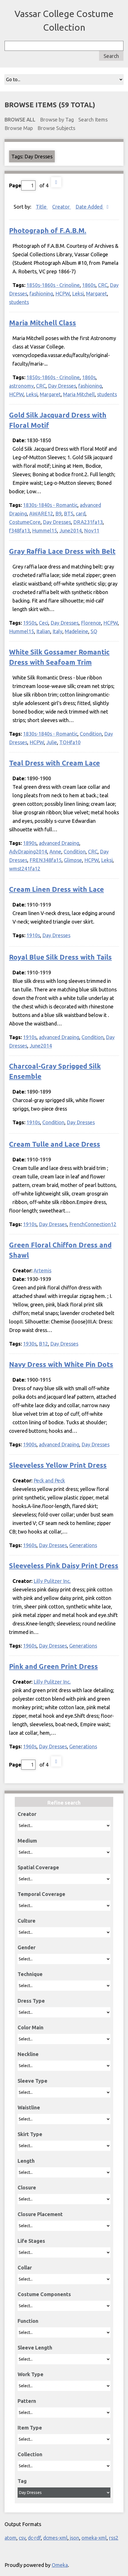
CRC (103, 285)
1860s (89, 285)
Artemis (42, 1270)
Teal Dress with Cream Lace (54, 763)
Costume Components (44, 2294)
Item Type (30, 2427)
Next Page (56, 182)
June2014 (70, 530)
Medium (27, 1840)
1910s (33, 935)
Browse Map (19, 128)
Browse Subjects (56, 128)
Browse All (20, 119)
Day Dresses (62, 386)
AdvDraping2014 (28, 851)
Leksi (78, 293)
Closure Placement (40, 2214)
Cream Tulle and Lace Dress (54, 1144)
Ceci (43, 623)
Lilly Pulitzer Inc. (52, 1581)
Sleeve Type (32, 2081)
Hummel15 (44, 530)
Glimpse (73, 860)
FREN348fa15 (46, 860)
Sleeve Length (35, 2347)
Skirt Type (30, 2134)
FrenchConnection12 (92, 1224)
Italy (57, 631)
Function (28, 2321)
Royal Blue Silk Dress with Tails (60, 957)
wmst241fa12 (24, 868)
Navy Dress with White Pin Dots (61, 1364)
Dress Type (31, 2001)
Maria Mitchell (79, 394)
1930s (30, 1343)
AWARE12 (41, 513)
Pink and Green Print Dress (53, 1666)
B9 (58, 513)
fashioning (41, 293)
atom (10, 2538)
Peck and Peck (49, 1480)
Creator (27, 1814)
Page (22, 185)
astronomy (21, 386)
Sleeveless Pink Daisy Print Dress (63, 1566)
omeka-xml (94, 2538)
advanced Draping (59, 843)
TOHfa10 (70, 742)
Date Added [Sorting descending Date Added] (89, 206)
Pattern (27, 2401)
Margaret (96, 293)
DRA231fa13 (88, 522)
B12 (43, 1343)
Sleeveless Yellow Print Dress (58, 1465)
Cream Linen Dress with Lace (56, 889)
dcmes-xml (55, 2538)
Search (111, 56)
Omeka (60, 2565)
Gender (26, 1947)
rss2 (113, 2538)
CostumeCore (25, 522)
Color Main (30, 2027)
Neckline (28, 2054)
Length (26, 2161)
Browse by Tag (57, 119)
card (80, 513)
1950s (30, 623)
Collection (30, 2454)
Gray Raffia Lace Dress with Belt (62, 551)
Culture (26, 1920)
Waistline (29, 2107)
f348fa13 (19, 530)
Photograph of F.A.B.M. (47, 230)
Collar (25, 2267)
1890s (30, 843)
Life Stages (31, 2241)
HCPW (62, 293)
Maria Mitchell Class (42, 323)
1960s (30, 1545)
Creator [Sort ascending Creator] (61, 206)
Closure (27, 2187)
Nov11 (91, 530)
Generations (83, 1545)
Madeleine (76, 631)
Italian (43, 631)
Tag (22, 2481)
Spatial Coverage (38, 1867)
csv (22, 2538)
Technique (30, 1974)
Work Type (30, 2374)
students (19, 302)
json (74, 2538)
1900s (30, 1444)
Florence (91, 623)
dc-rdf (34, 2538)
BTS (69, 513)
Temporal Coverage (41, 1894)
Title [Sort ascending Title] (42, 206)
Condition (91, 734)
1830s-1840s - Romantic (50, 505)
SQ (94, 631)
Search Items (93, 119)
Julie (51, 742)
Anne (55, 851)
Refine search (64, 1802)
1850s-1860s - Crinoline (53, 285)
